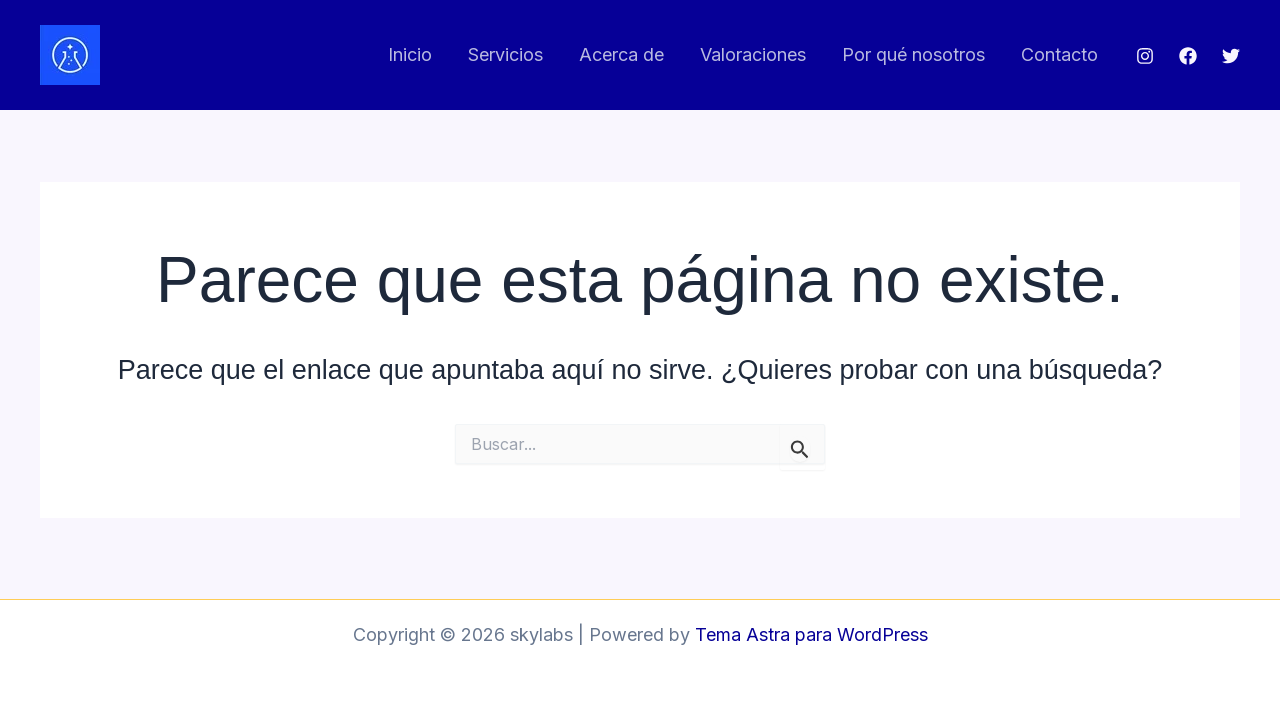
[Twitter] (1231, 56)
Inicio (410, 54)
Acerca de (621, 54)
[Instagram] (1145, 56)
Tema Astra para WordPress (811, 634)
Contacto (1059, 54)
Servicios (505, 54)
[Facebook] (1188, 56)
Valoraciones (753, 54)
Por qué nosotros (913, 54)
